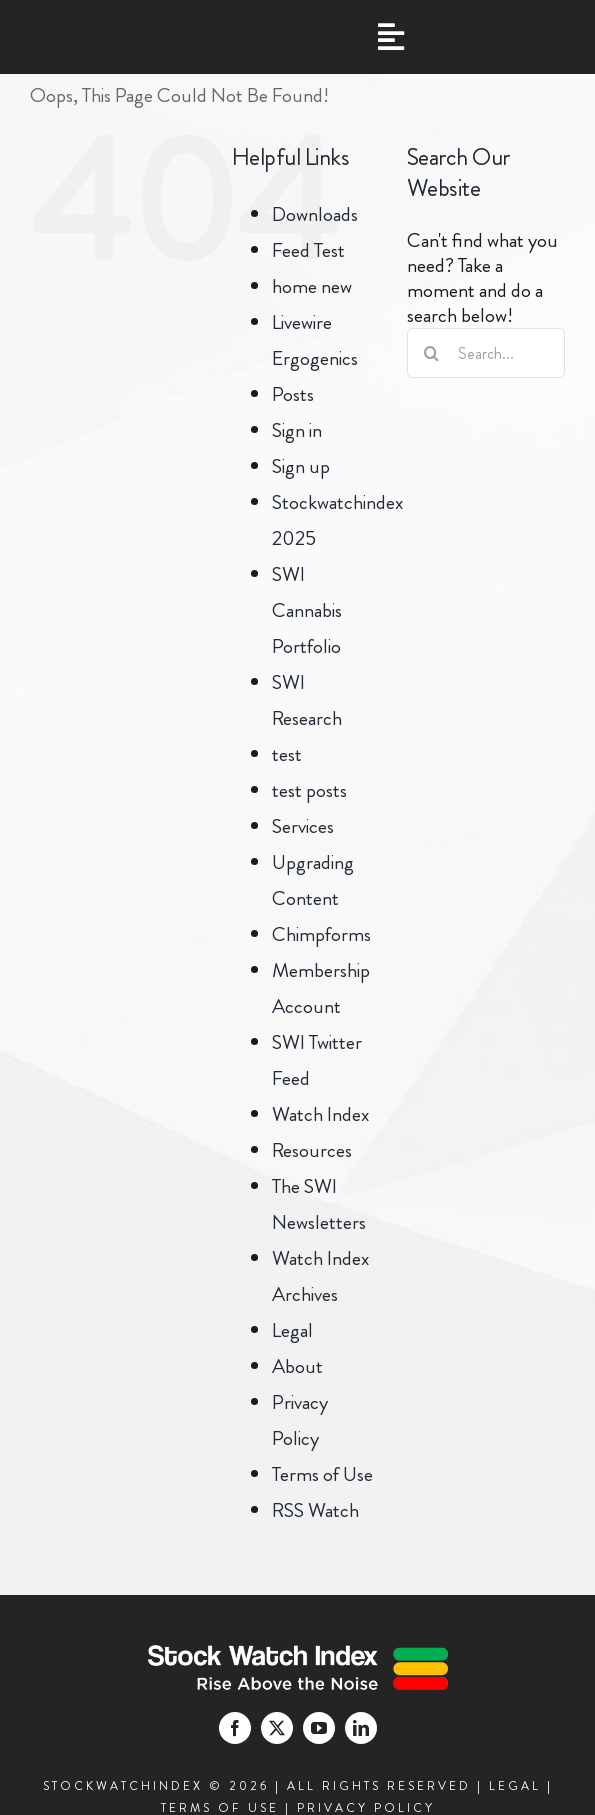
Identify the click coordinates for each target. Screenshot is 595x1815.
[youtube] (319, 1728)
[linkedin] (361, 1728)
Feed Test (308, 250)
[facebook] (235, 1728)
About (297, 1366)
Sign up (301, 466)
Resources (312, 1150)
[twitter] (277, 1728)
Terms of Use (322, 1474)
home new (312, 286)
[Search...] (486, 353)
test (287, 754)
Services (303, 826)
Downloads (315, 214)
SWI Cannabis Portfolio (307, 610)
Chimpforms (321, 934)
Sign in (297, 430)
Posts (293, 394)
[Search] (432, 353)
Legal (292, 1330)
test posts (309, 790)
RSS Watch (315, 1510)
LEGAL (515, 1786)
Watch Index (320, 1114)
